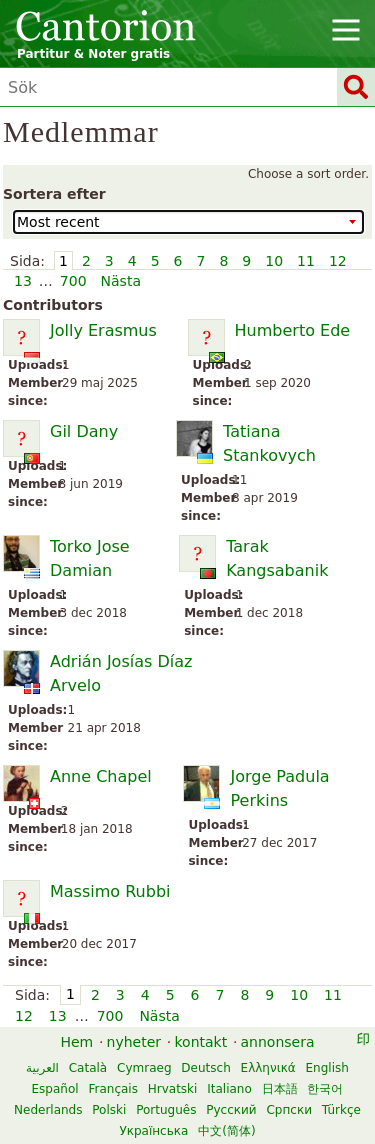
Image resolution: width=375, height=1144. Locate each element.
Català (88, 1068)
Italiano (229, 1089)
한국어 (325, 1089)
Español (55, 1089)
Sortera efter (54, 194)
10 (274, 261)
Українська (153, 1131)
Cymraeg (144, 1068)
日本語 (280, 1089)
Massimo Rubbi (110, 891)
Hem (76, 1042)
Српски (289, 1110)
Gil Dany (84, 431)
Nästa (121, 281)
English (327, 1068)
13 (23, 281)
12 (338, 261)
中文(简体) (226, 1131)
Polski (109, 1110)
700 (73, 281)
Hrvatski (173, 1089)
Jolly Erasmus (103, 330)
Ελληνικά (268, 1068)
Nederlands (48, 1110)
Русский (231, 1110)
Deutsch (205, 1068)
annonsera (278, 1042)
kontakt (200, 1042)
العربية (42, 1068)
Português (166, 1110)
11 (306, 261)
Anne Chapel (101, 776)
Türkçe (341, 1110)
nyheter (134, 1042)
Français (112, 1089)
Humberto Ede (293, 330)
